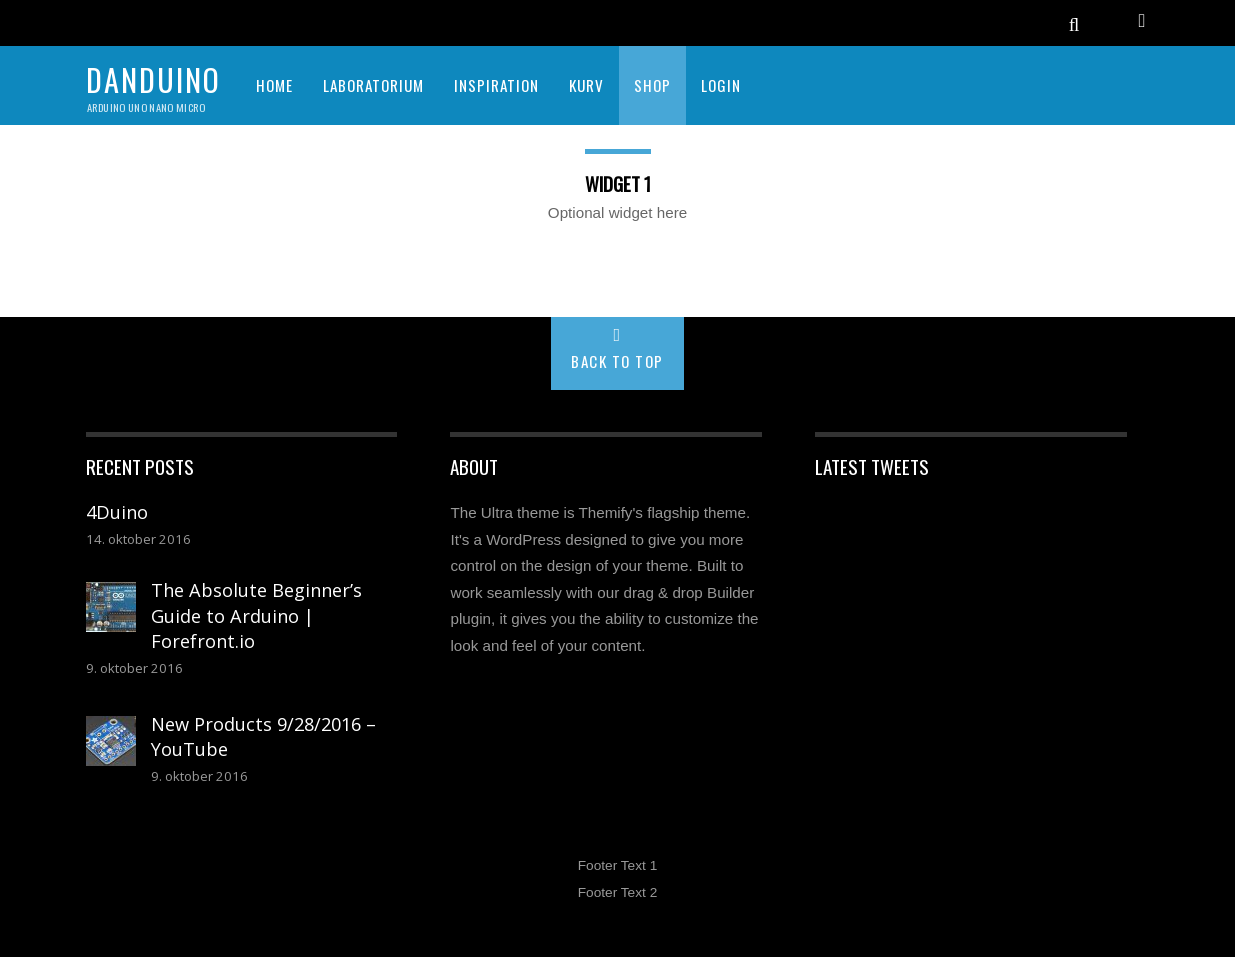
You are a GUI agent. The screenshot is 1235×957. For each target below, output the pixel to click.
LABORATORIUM (373, 85)
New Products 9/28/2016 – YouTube (263, 737)
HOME (274, 85)
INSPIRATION (496, 85)
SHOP (652, 85)
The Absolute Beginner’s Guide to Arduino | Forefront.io (256, 615)
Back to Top (617, 361)
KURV (586, 85)
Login (721, 85)
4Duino (117, 512)
